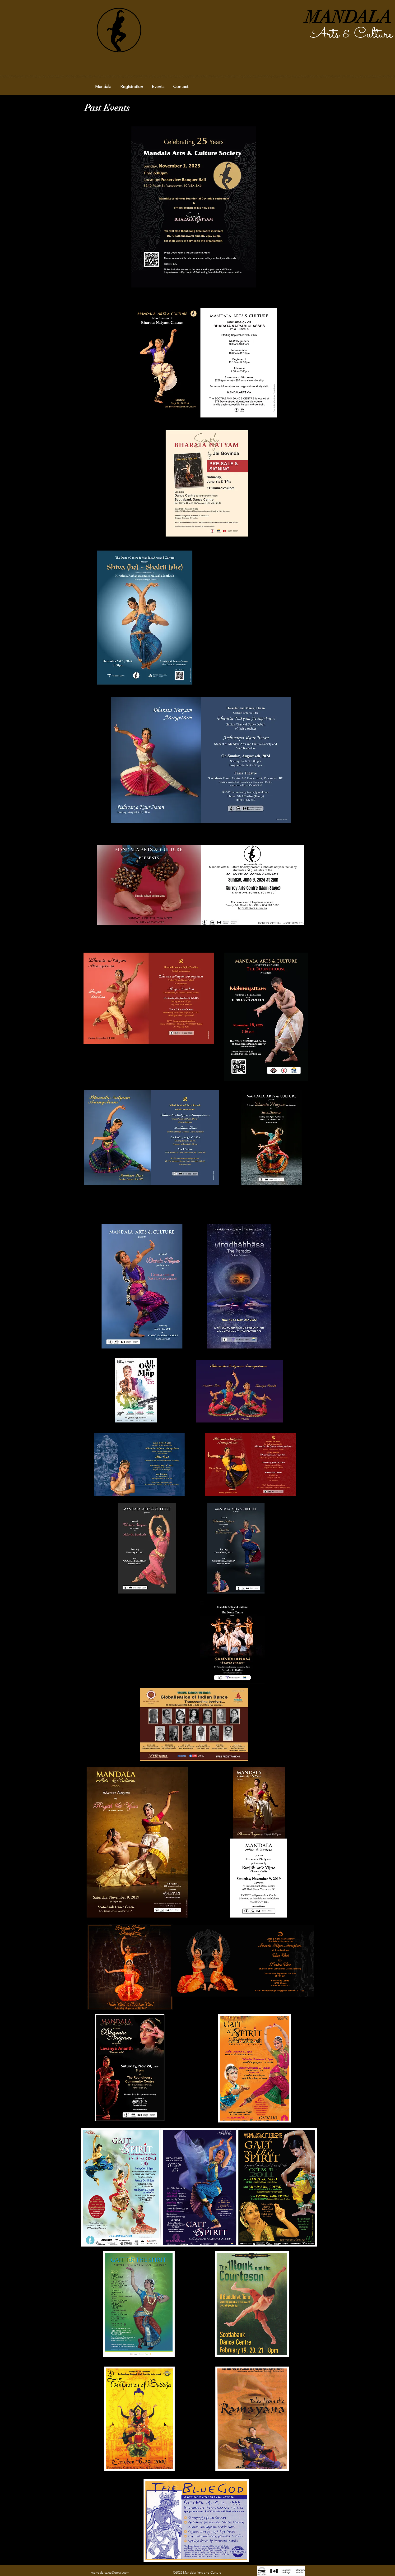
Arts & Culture (352, 34)
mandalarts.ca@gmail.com (110, 2572)
